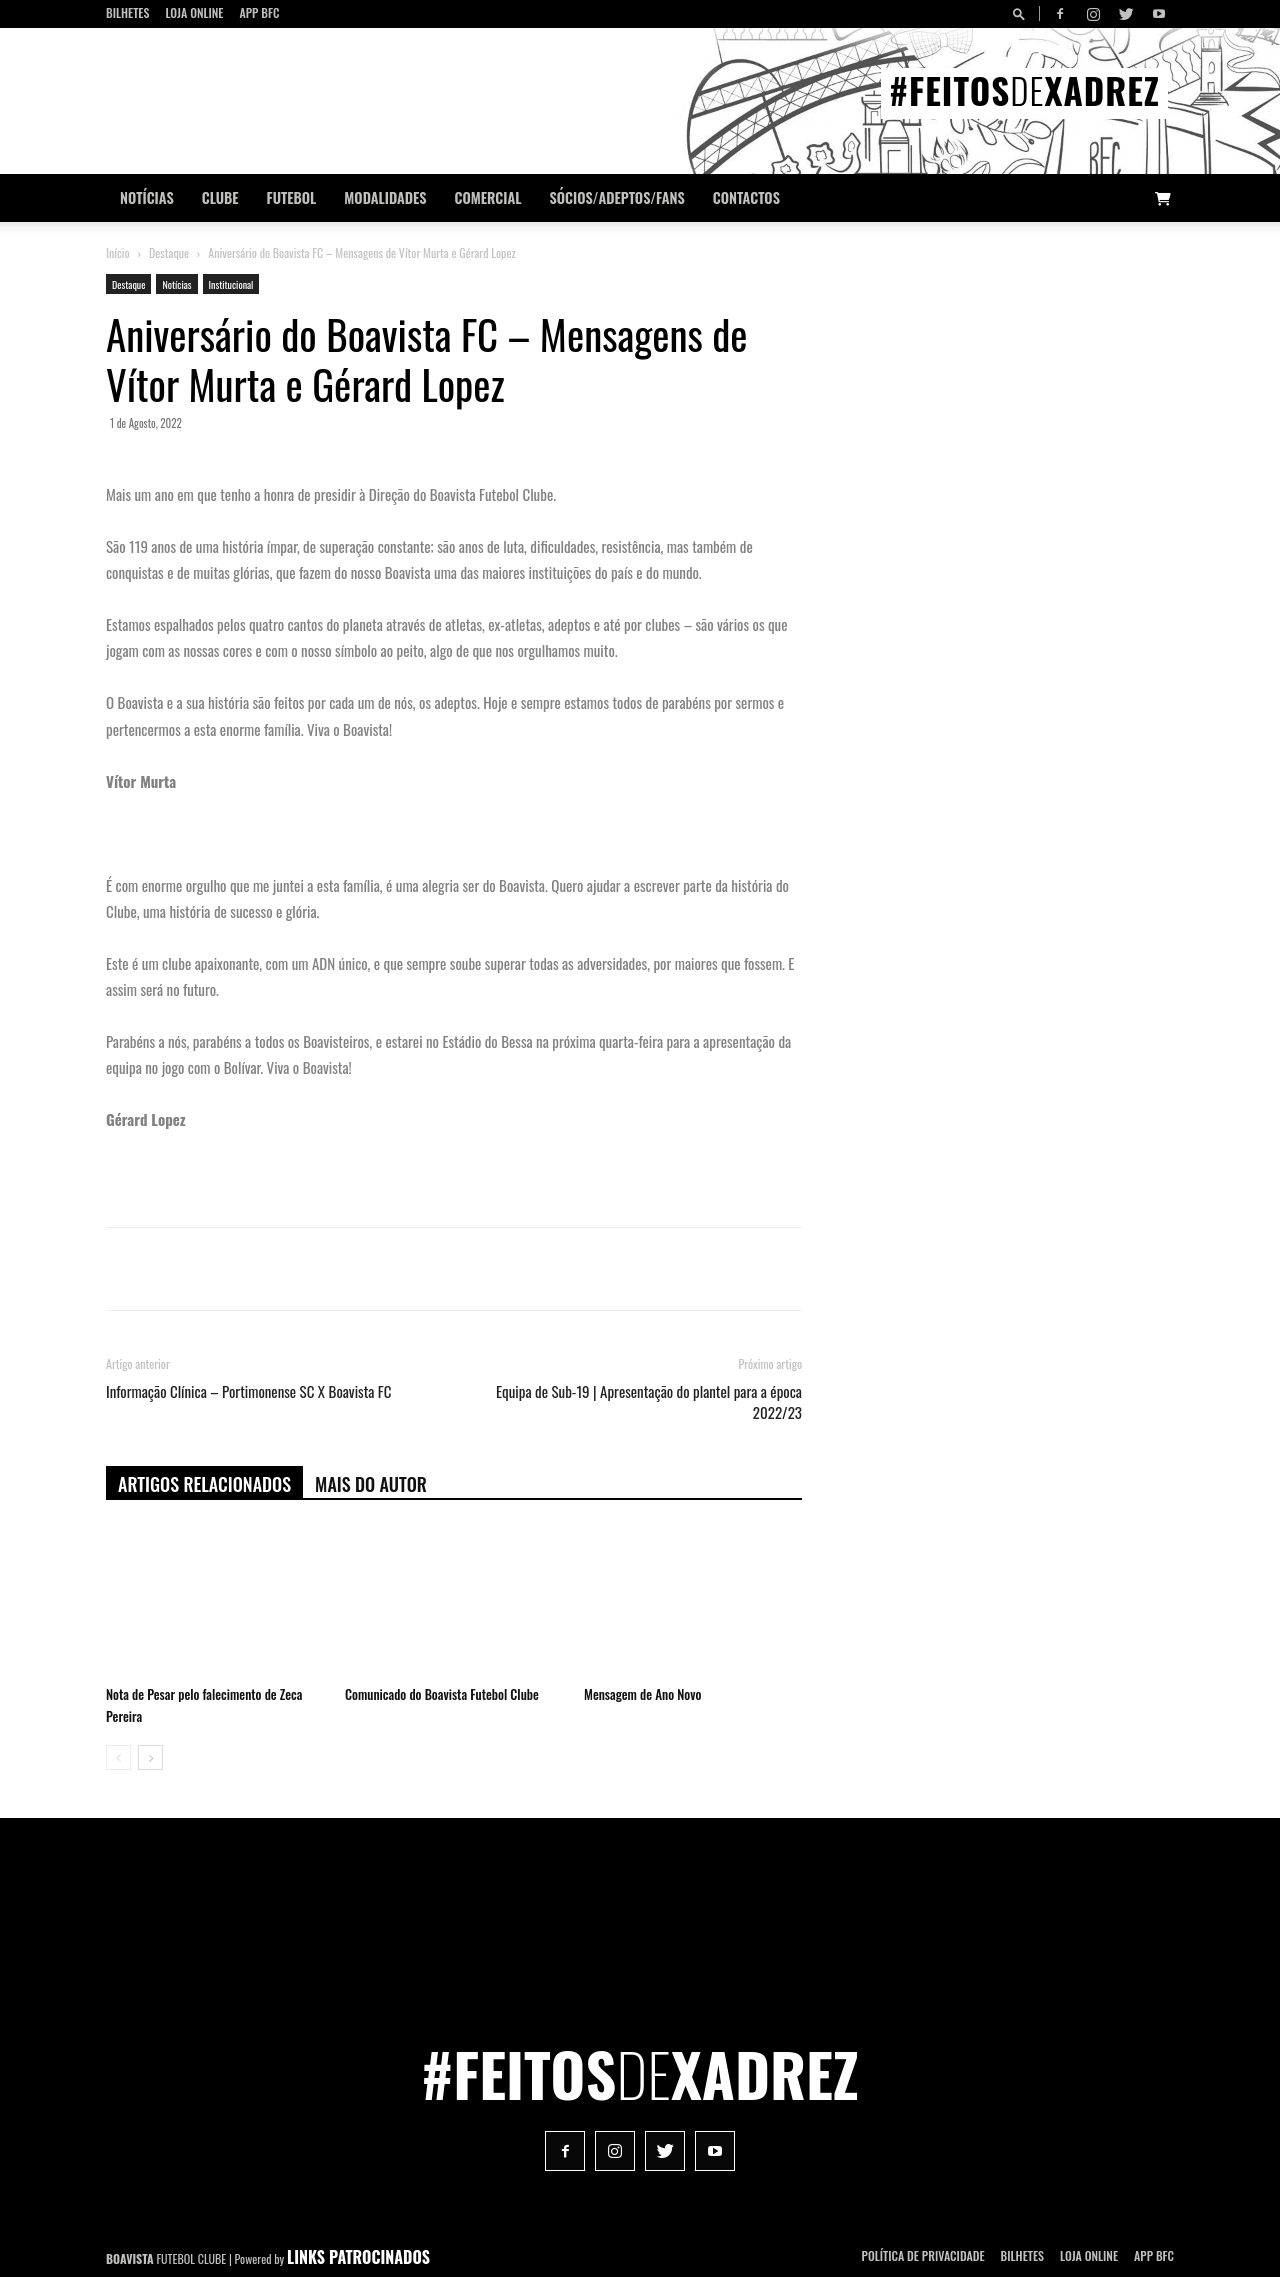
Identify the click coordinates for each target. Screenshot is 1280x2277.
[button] (1022, 13)
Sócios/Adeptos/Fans (616, 197)
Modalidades (385, 197)
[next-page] (150, 1757)
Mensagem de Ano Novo (642, 1694)
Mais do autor (371, 1484)
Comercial (488, 197)
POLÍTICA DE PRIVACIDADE (923, 2255)
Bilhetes (127, 12)
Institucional (231, 284)
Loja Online (194, 12)
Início (118, 252)
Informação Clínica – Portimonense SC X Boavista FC (248, 1391)
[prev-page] (118, 1757)
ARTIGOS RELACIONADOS (204, 1484)
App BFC (259, 12)
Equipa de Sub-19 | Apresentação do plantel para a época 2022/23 (649, 1402)
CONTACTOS (746, 197)
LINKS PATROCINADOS (358, 2257)
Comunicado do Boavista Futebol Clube (442, 1694)
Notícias (147, 197)
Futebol (292, 197)
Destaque (169, 252)
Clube (220, 197)
